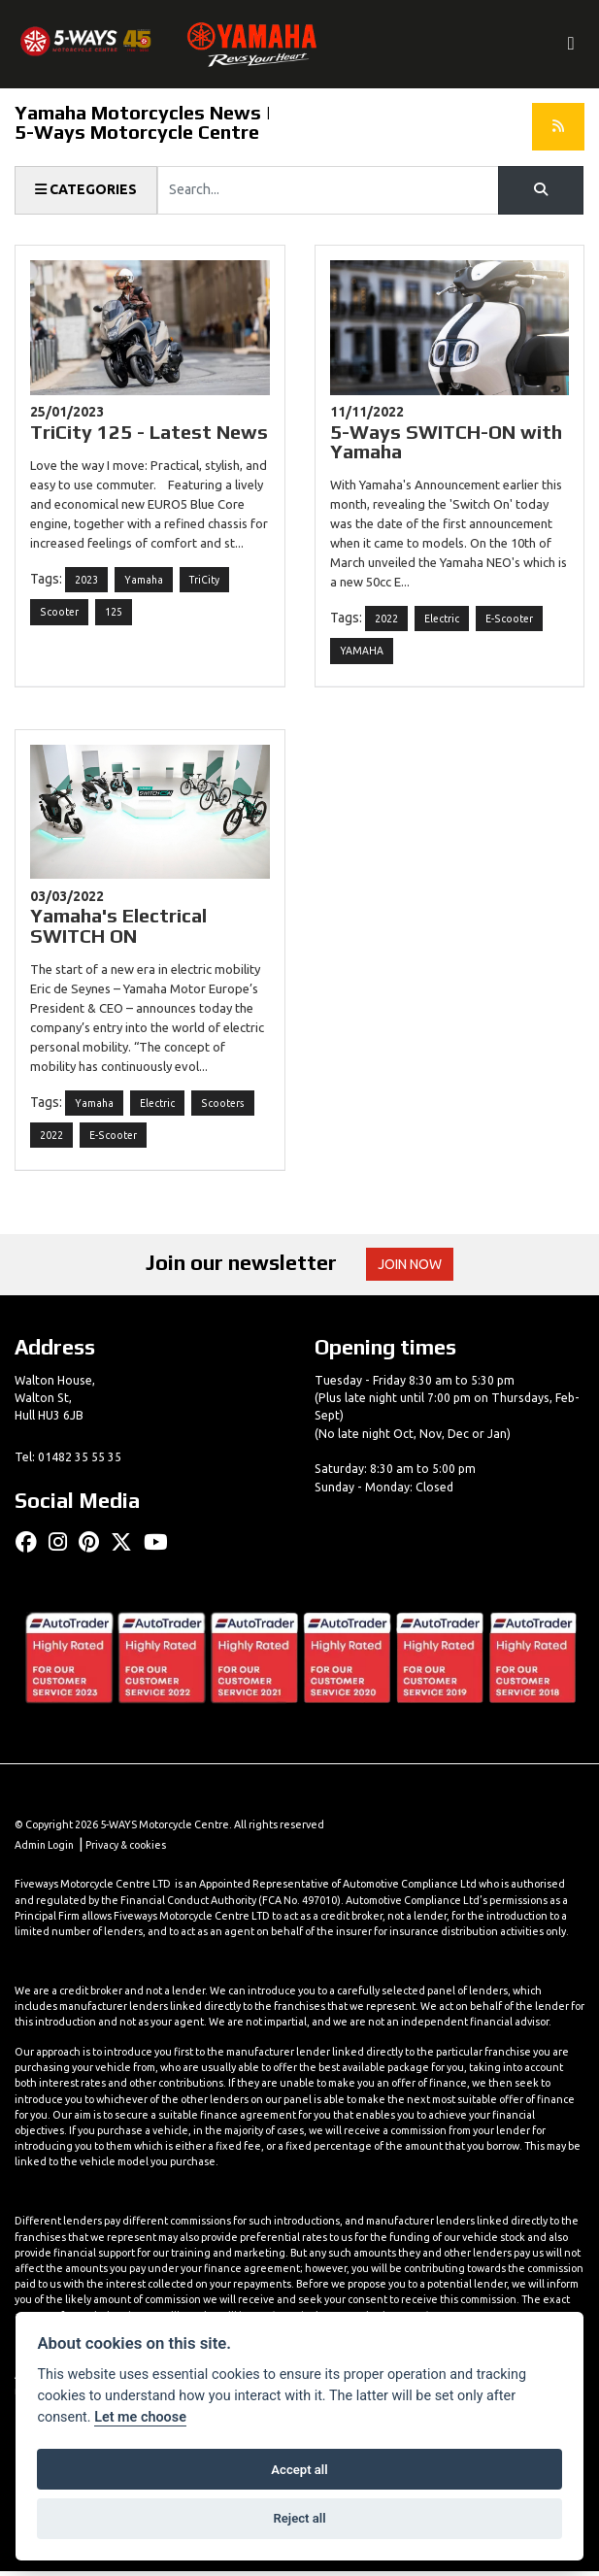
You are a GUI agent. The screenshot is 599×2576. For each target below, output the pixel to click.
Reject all (299, 2518)
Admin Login (46, 1850)
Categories (86, 190)
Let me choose (140, 2417)
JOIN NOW (410, 1268)
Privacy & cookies (129, 1850)
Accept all (299, 2469)
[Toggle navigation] (569, 44)
